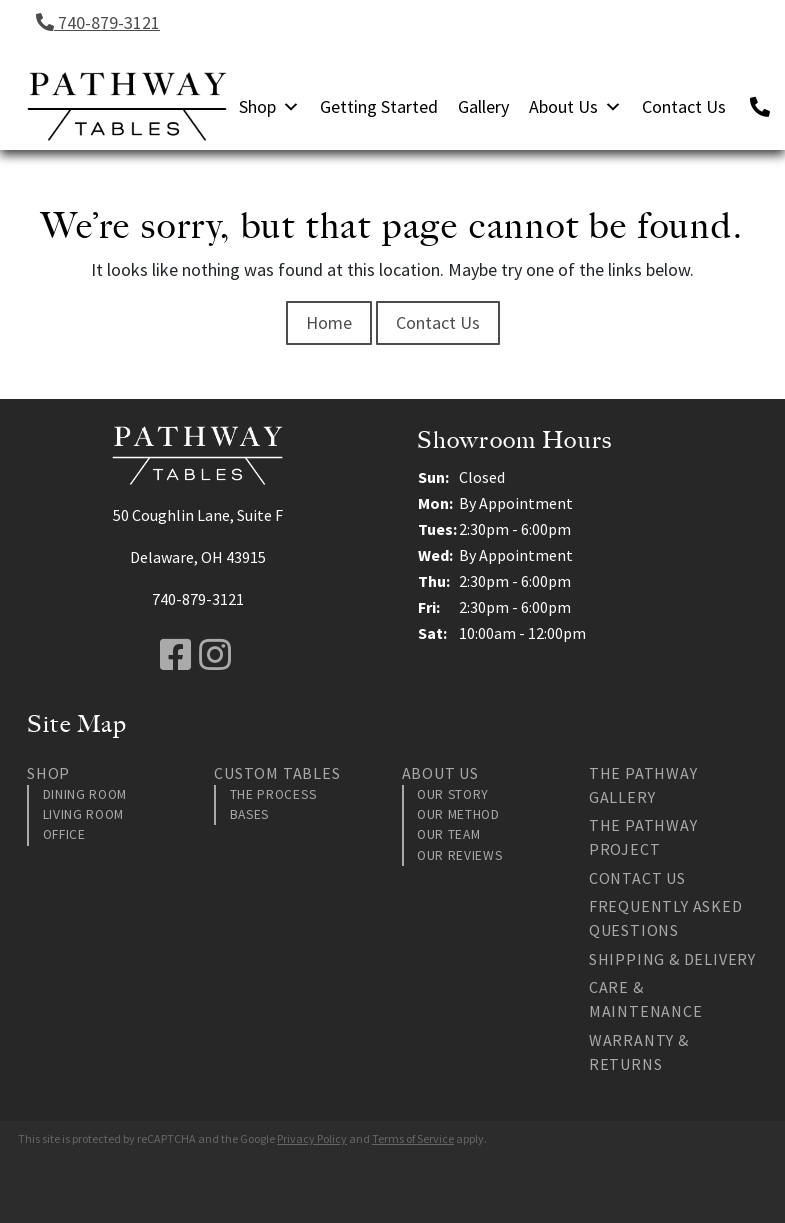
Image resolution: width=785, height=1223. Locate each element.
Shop (269, 106)
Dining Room (85, 794)
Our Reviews (459, 855)
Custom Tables (277, 773)
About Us (575, 106)
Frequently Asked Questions (666, 918)
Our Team (448, 834)
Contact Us (684, 106)
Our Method (458, 814)
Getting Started (379, 106)
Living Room (83, 814)
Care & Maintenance (646, 999)
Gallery (483, 106)
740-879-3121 (98, 22)
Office (64, 834)
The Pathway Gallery (643, 785)
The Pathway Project (643, 837)
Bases (249, 814)
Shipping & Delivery (672, 959)
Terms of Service (413, 1138)
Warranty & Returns (639, 1052)
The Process (273, 794)
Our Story (453, 794)
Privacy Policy (312, 1138)
